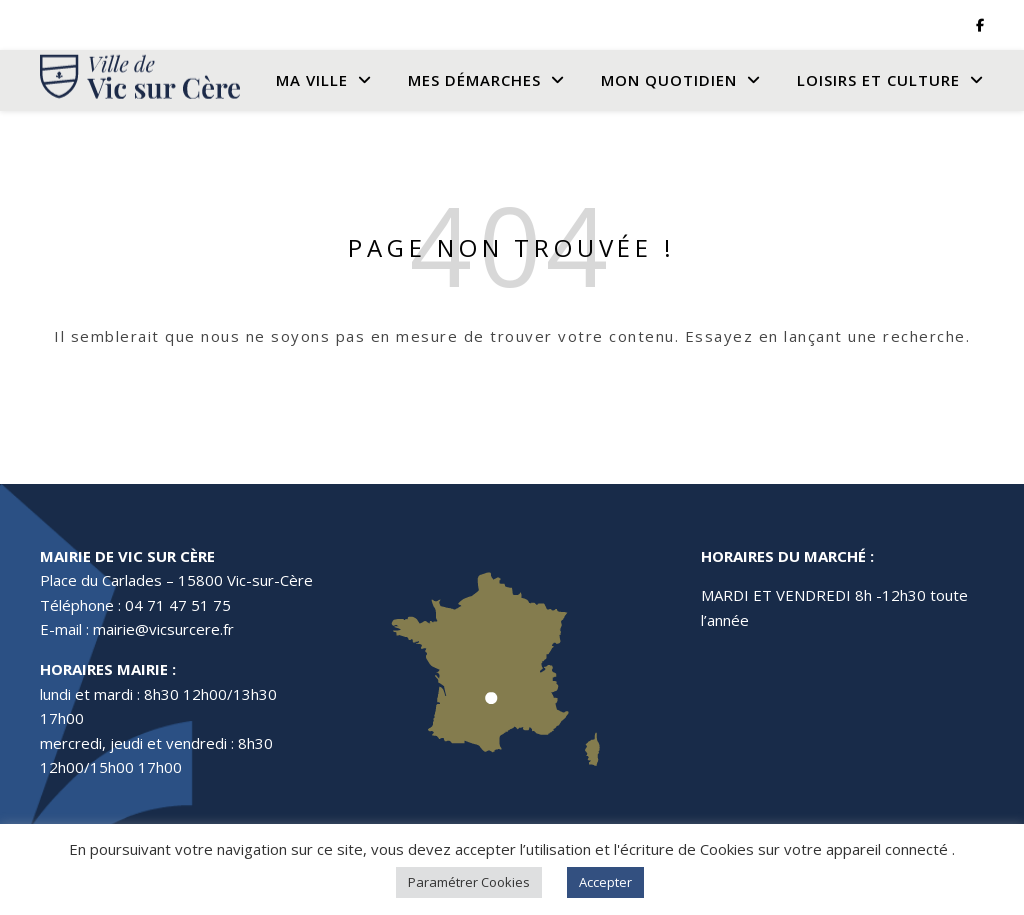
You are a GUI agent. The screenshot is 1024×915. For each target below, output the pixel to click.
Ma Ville (312, 80)
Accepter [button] (605, 882)
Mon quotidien (669, 80)
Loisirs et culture (878, 80)
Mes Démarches (474, 80)
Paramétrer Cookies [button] (469, 882)
